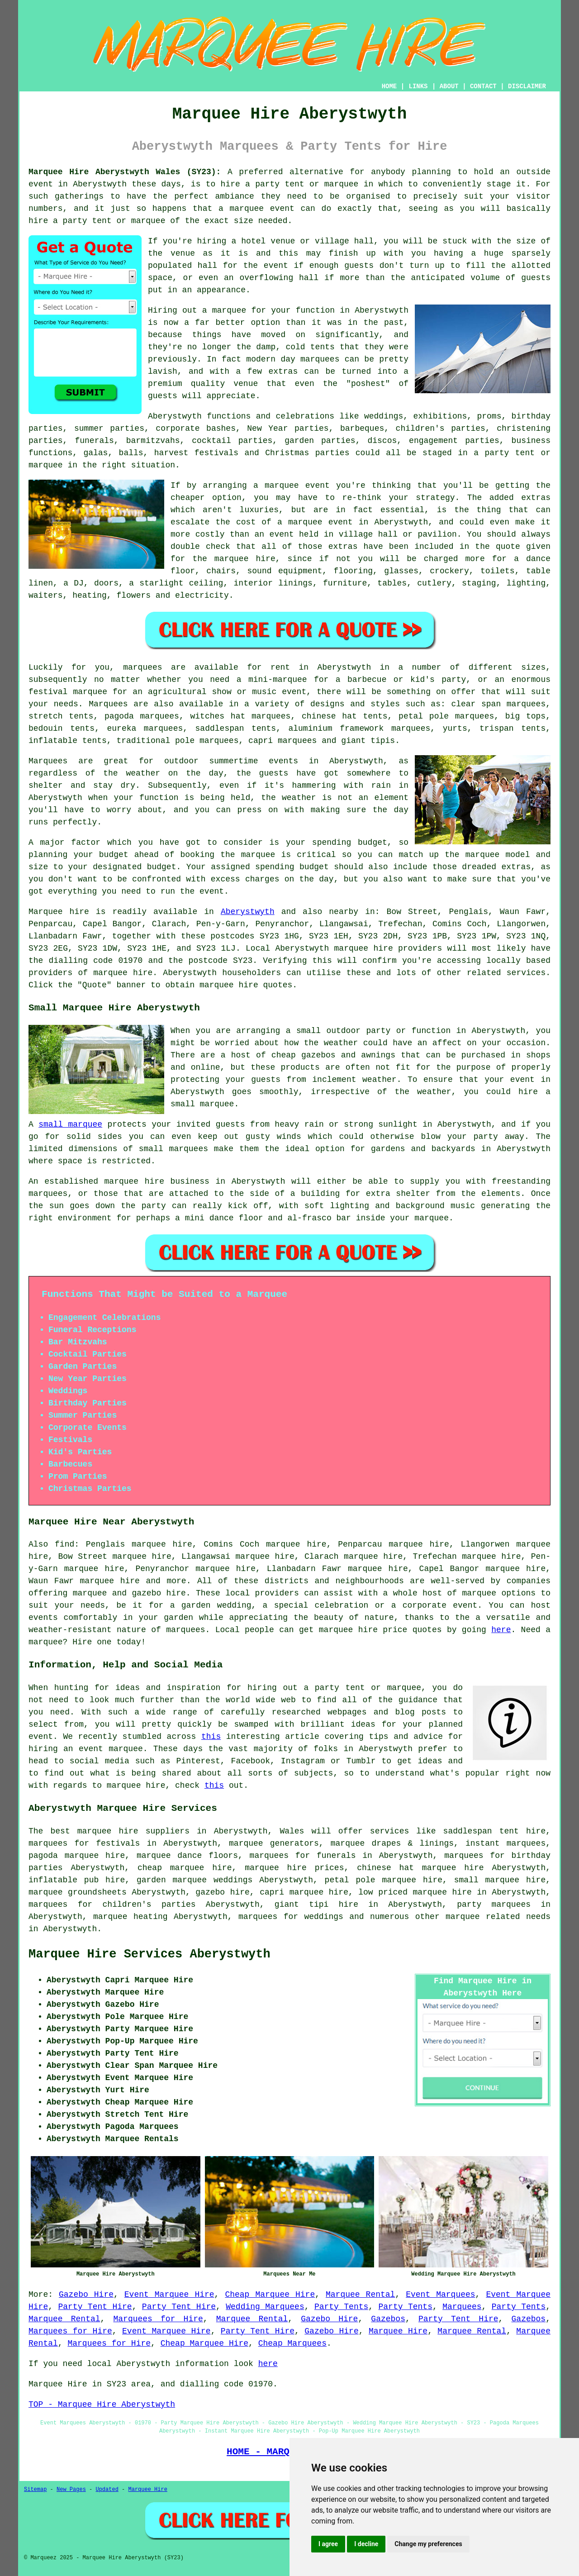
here (501, 1629)
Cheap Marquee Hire (270, 2294)
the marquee (472, 854)
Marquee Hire (398, 2331)
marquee (258, 854)
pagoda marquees (141, 716)
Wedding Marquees (265, 2306)
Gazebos (388, 2319)
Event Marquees (440, 2294)
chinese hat (329, 716)
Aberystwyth (248, 911)
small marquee (70, 1124)
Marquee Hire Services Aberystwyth (149, 1954)
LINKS (417, 86)
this (211, 1736)
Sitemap (35, 2489)
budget (161, 866)
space (160, 277)
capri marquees (282, 740)
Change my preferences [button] (428, 2543)
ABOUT (449, 86)
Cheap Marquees (292, 2343)
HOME (389, 86)
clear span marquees (498, 704)
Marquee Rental (360, 2294)
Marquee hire (58, 911)
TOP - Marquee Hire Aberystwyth (101, 2404)
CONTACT (483, 86)
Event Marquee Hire (169, 2294)
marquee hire (363, 948)
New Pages (71, 2489)
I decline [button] (366, 2543)
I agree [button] (328, 2543)
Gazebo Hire (86, 2294)
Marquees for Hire (158, 2319)
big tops (525, 716)
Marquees (108, 704)
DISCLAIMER (527, 86)
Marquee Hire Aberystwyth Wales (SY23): (124, 171)
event (276, 265)
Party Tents (341, 2306)
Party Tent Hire (95, 2306)
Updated (106, 2489)
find (64, 1544)
